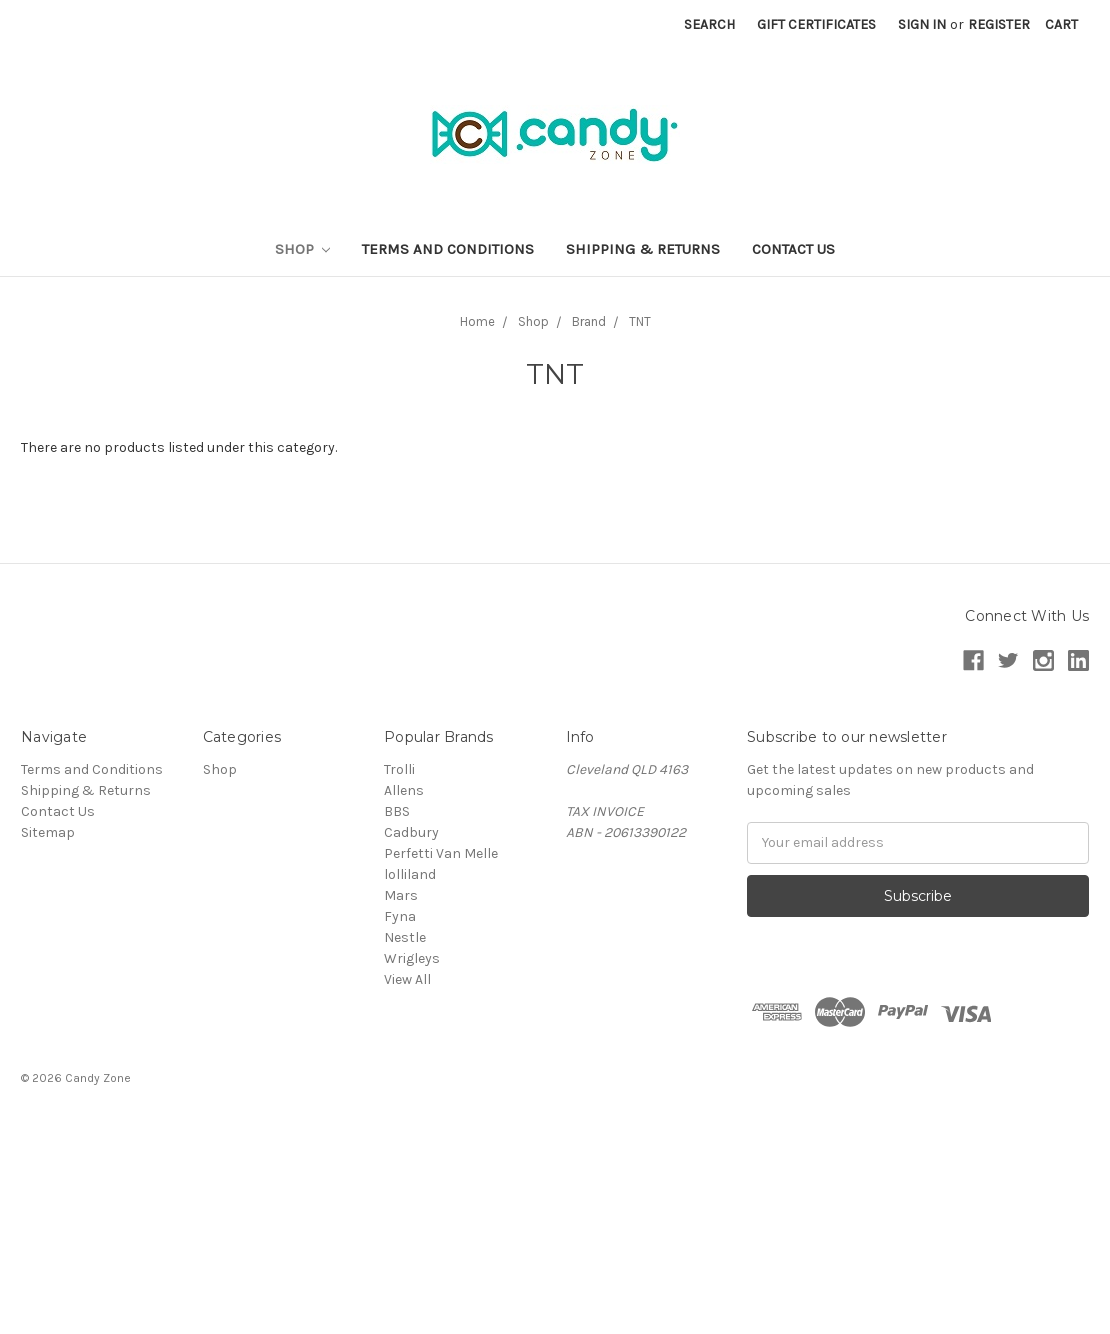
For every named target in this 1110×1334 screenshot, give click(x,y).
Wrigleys (412, 958)
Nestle (405, 937)
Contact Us (793, 249)
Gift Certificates (816, 24)
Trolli (399, 769)
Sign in (922, 24)
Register (999, 24)
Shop (303, 249)
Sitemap (48, 832)
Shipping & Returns (643, 249)
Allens (404, 790)
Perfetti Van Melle (441, 853)
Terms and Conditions (448, 249)
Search (709, 24)
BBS (397, 811)
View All (407, 979)
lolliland (410, 874)
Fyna (400, 916)
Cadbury (411, 832)
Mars (401, 895)
